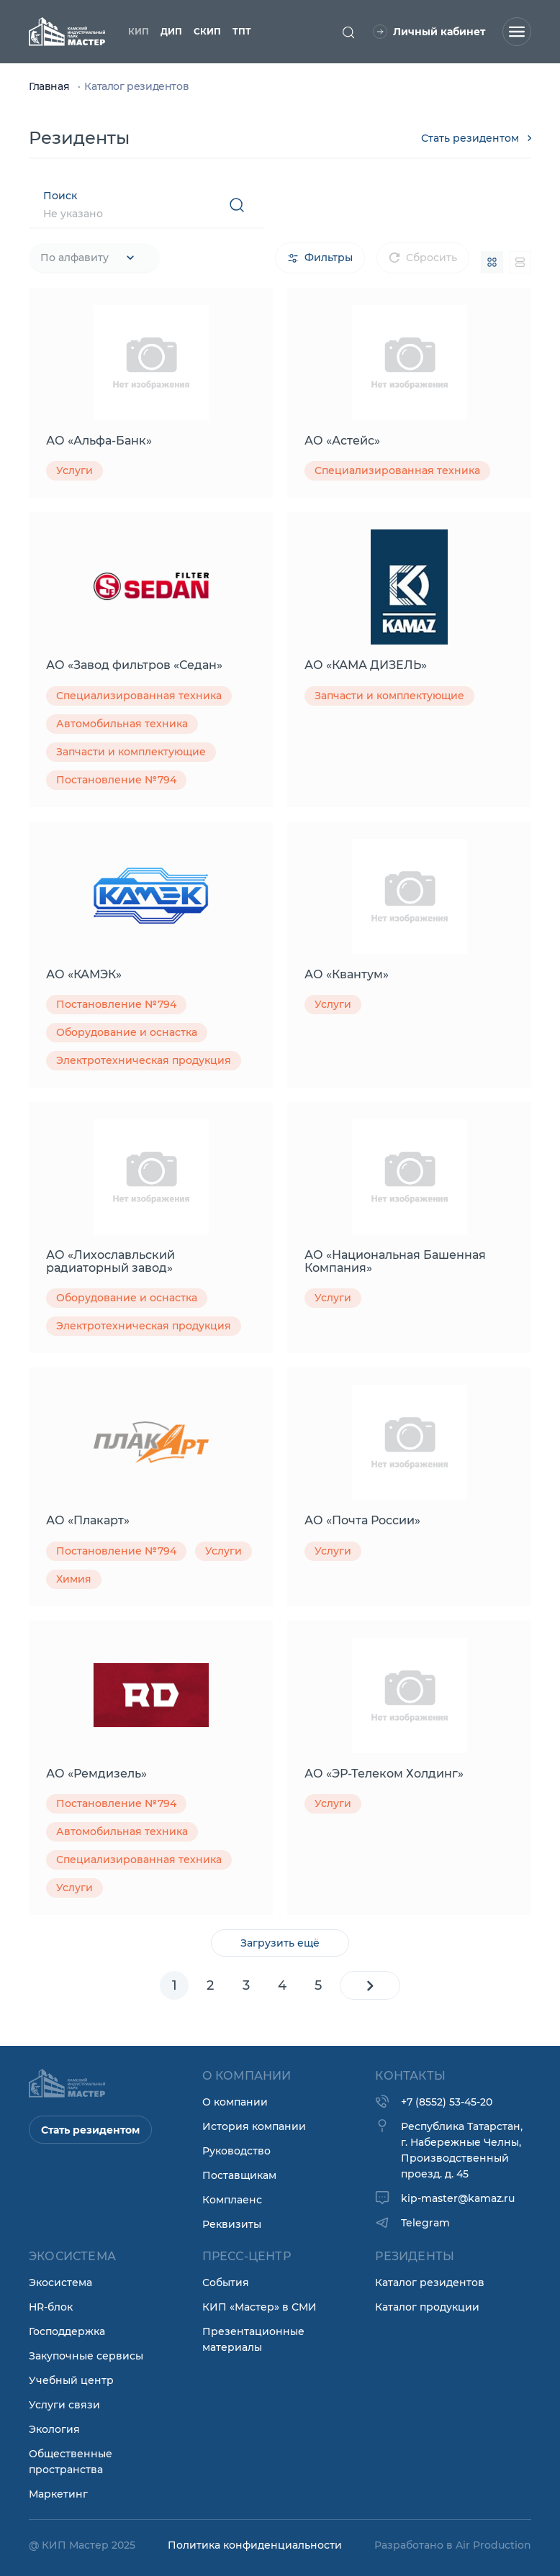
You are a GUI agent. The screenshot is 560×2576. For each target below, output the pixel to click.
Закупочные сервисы (86, 2355)
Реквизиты (231, 2224)
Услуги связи (64, 2404)
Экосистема (60, 2282)
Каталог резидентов (429, 2282)
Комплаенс (232, 2199)
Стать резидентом (476, 138)
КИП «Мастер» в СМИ (259, 2306)
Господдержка (67, 2331)
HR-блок (51, 2306)
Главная (50, 86)
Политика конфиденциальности (255, 2545)
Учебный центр (71, 2380)
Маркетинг (58, 2494)
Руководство (236, 2150)
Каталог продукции (427, 2306)
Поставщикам (239, 2175)
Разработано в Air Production (452, 2545)
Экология (54, 2429)
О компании (235, 2101)
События (225, 2282)
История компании (254, 2126)
